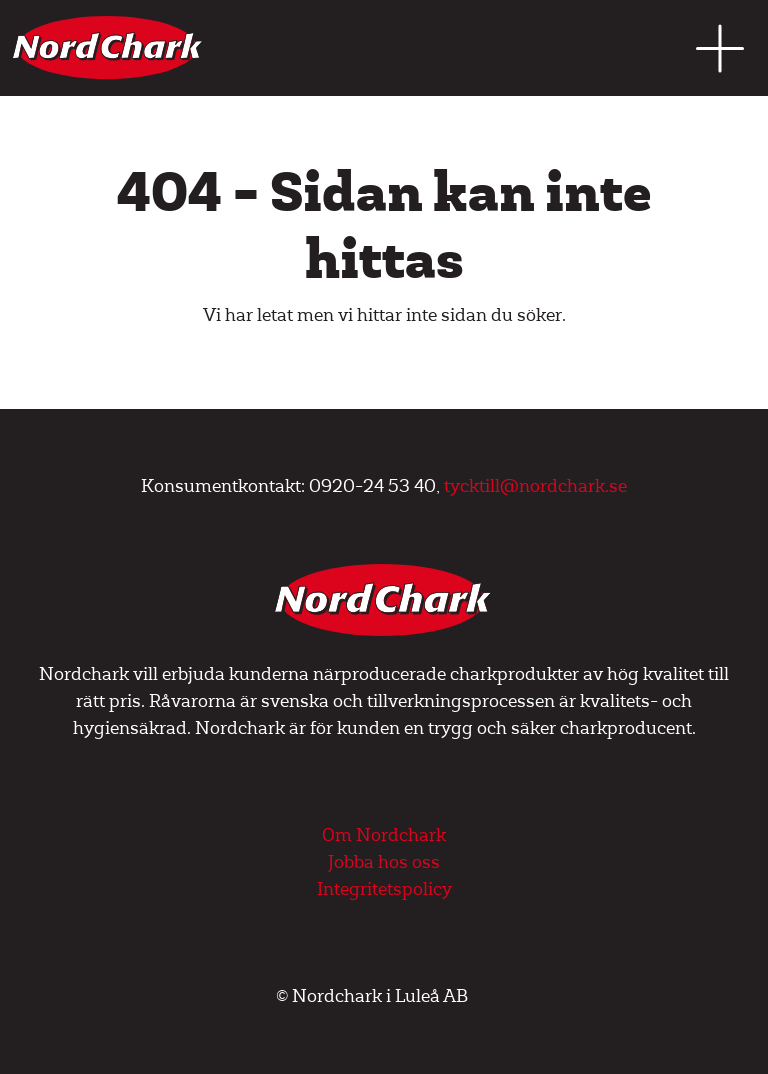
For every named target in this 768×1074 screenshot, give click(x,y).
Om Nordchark (384, 835)
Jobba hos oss (384, 862)
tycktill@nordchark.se (535, 486)
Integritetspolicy (384, 889)
